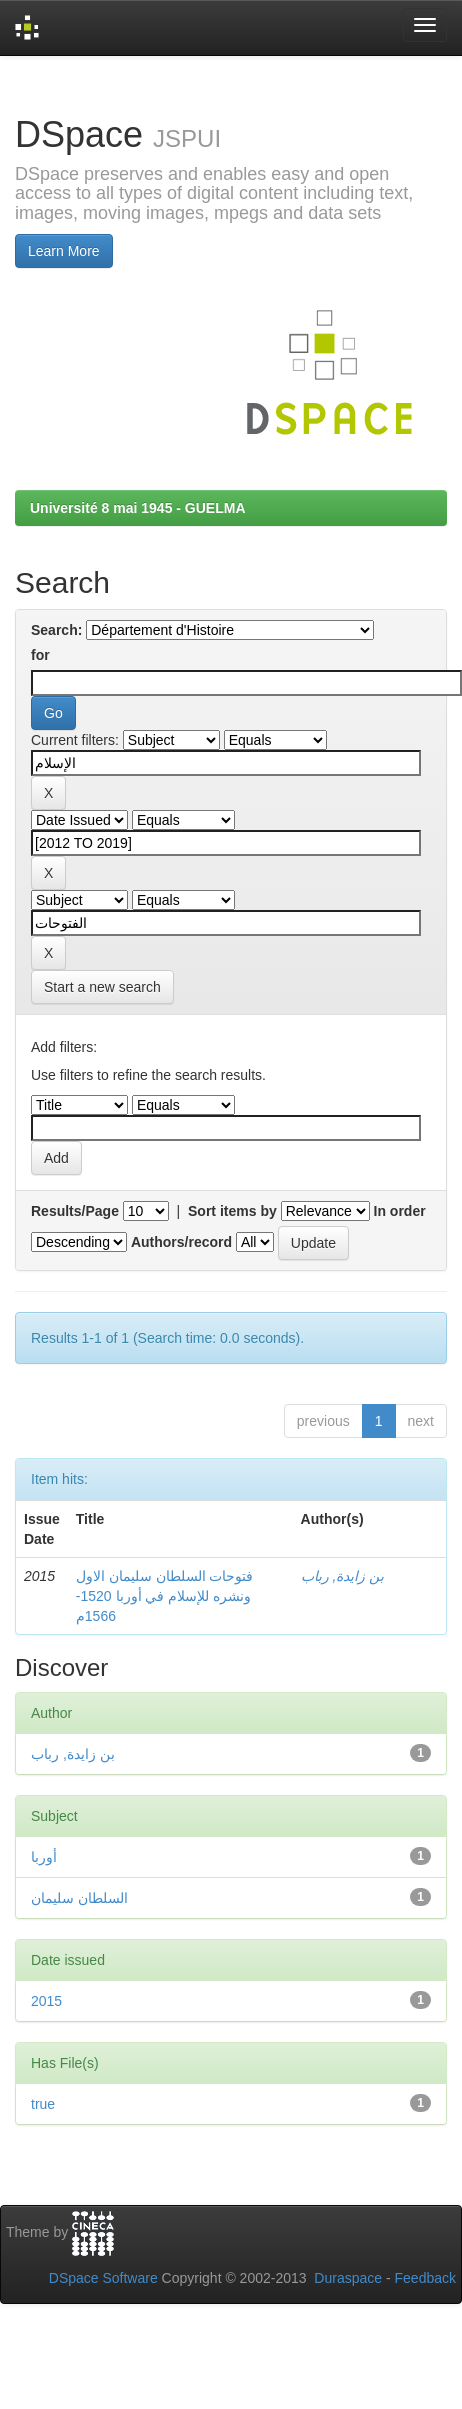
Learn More (64, 251)
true (43, 2104)
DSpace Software (103, 2278)
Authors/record (181, 1242)
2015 (46, 2001)
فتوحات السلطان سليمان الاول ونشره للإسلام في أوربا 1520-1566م (165, 1596)
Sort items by (232, 1211)
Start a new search (102, 987)
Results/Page (75, 1211)
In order (400, 1211)
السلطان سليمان (79, 1898)
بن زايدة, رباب (343, 1576)
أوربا (44, 1857)
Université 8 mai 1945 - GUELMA (138, 508)
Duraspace (348, 2278)
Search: (56, 630)
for (40, 655)
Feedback (425, 2278)
